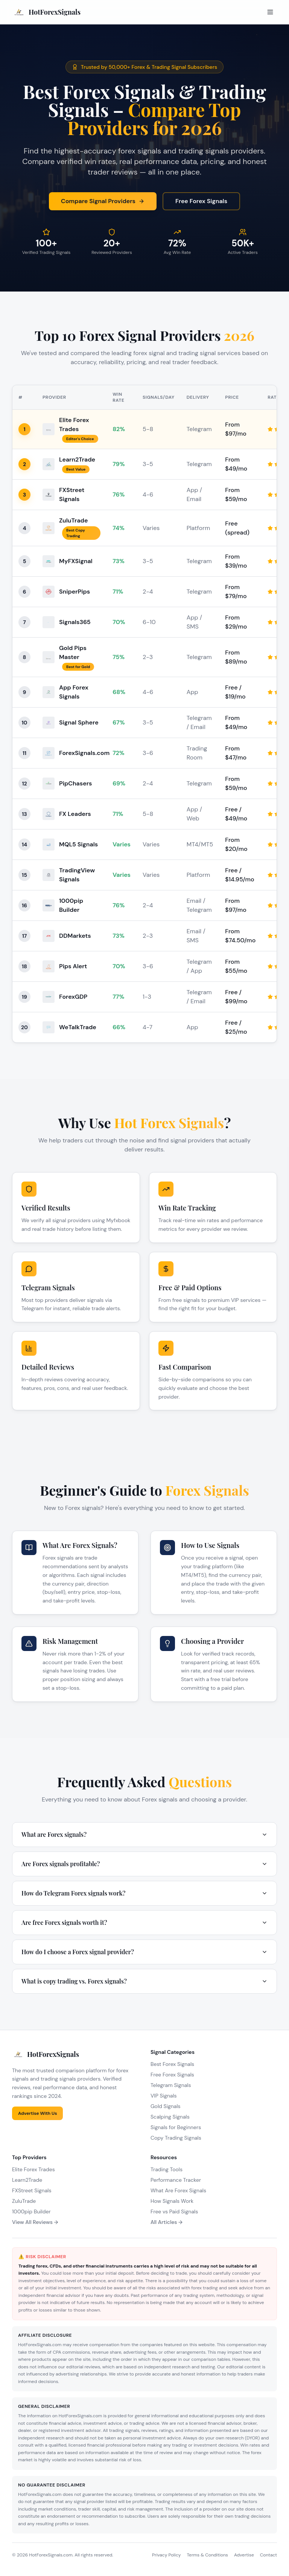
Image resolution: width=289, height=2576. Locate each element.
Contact (268, 2555)
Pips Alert (73, 966)
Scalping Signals (170, 2116)
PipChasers (75, 783)
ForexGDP (73, 997)
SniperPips (74, 591)
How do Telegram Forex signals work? (144, 1893)
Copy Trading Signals (176, 2137)
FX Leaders (75, 814)
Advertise (244, 2555)
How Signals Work (172, 2201)
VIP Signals (164, 2095)
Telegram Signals (171, 2085)
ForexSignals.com (84, 753)
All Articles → (167, 2222)
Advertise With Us (37, 2113)
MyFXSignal (76, 561)
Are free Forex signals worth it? (144, 1922)
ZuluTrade (73, 520)
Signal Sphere (79, 722)
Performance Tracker (176, 2180)
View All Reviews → (35, 2222)
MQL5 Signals (78, 844)
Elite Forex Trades (33, 2169)
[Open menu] (270, 12)
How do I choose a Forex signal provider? (144, 1952)
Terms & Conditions (207, 2555)
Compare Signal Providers (102, 201)
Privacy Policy (166, 2555)
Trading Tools (167, 2169)
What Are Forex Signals (178, 2190)
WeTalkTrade (77, 1027)
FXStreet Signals (31, 2190)
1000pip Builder (31, 2211)
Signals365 (75, 622)
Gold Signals (166, 2106)
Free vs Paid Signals (174, 2211)
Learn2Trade (77, 459)
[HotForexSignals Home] (46, 12)
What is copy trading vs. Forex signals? (144, 1981)
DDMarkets (75, 936)
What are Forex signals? (144, 1834)
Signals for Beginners (176, 2127)
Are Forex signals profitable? (144, 1864)
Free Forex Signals (201, 201)
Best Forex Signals (172, 2064)
